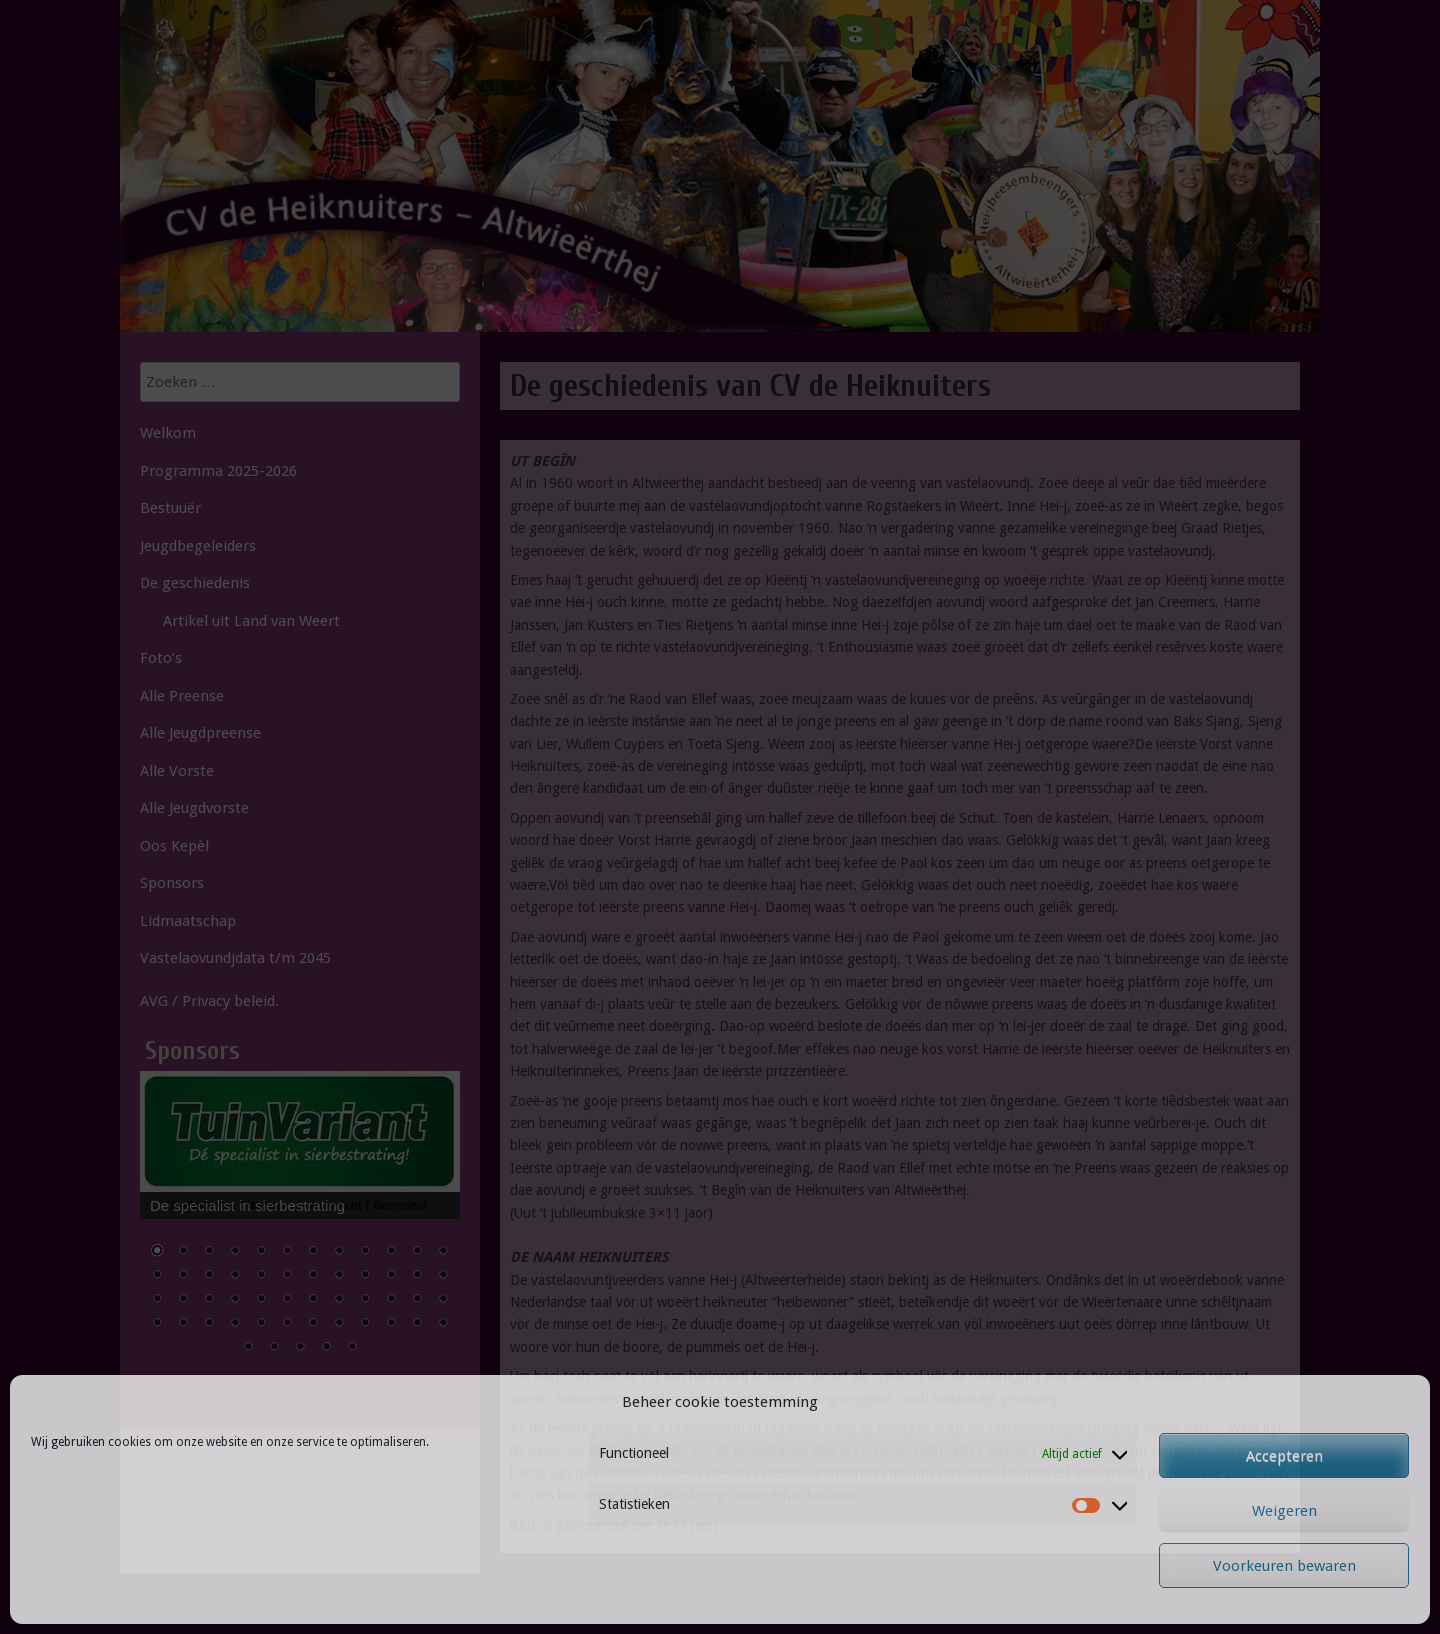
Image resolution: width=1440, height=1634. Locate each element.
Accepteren (1284, 1456)
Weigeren (1284, 1511)
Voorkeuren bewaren (1284, 1566)
